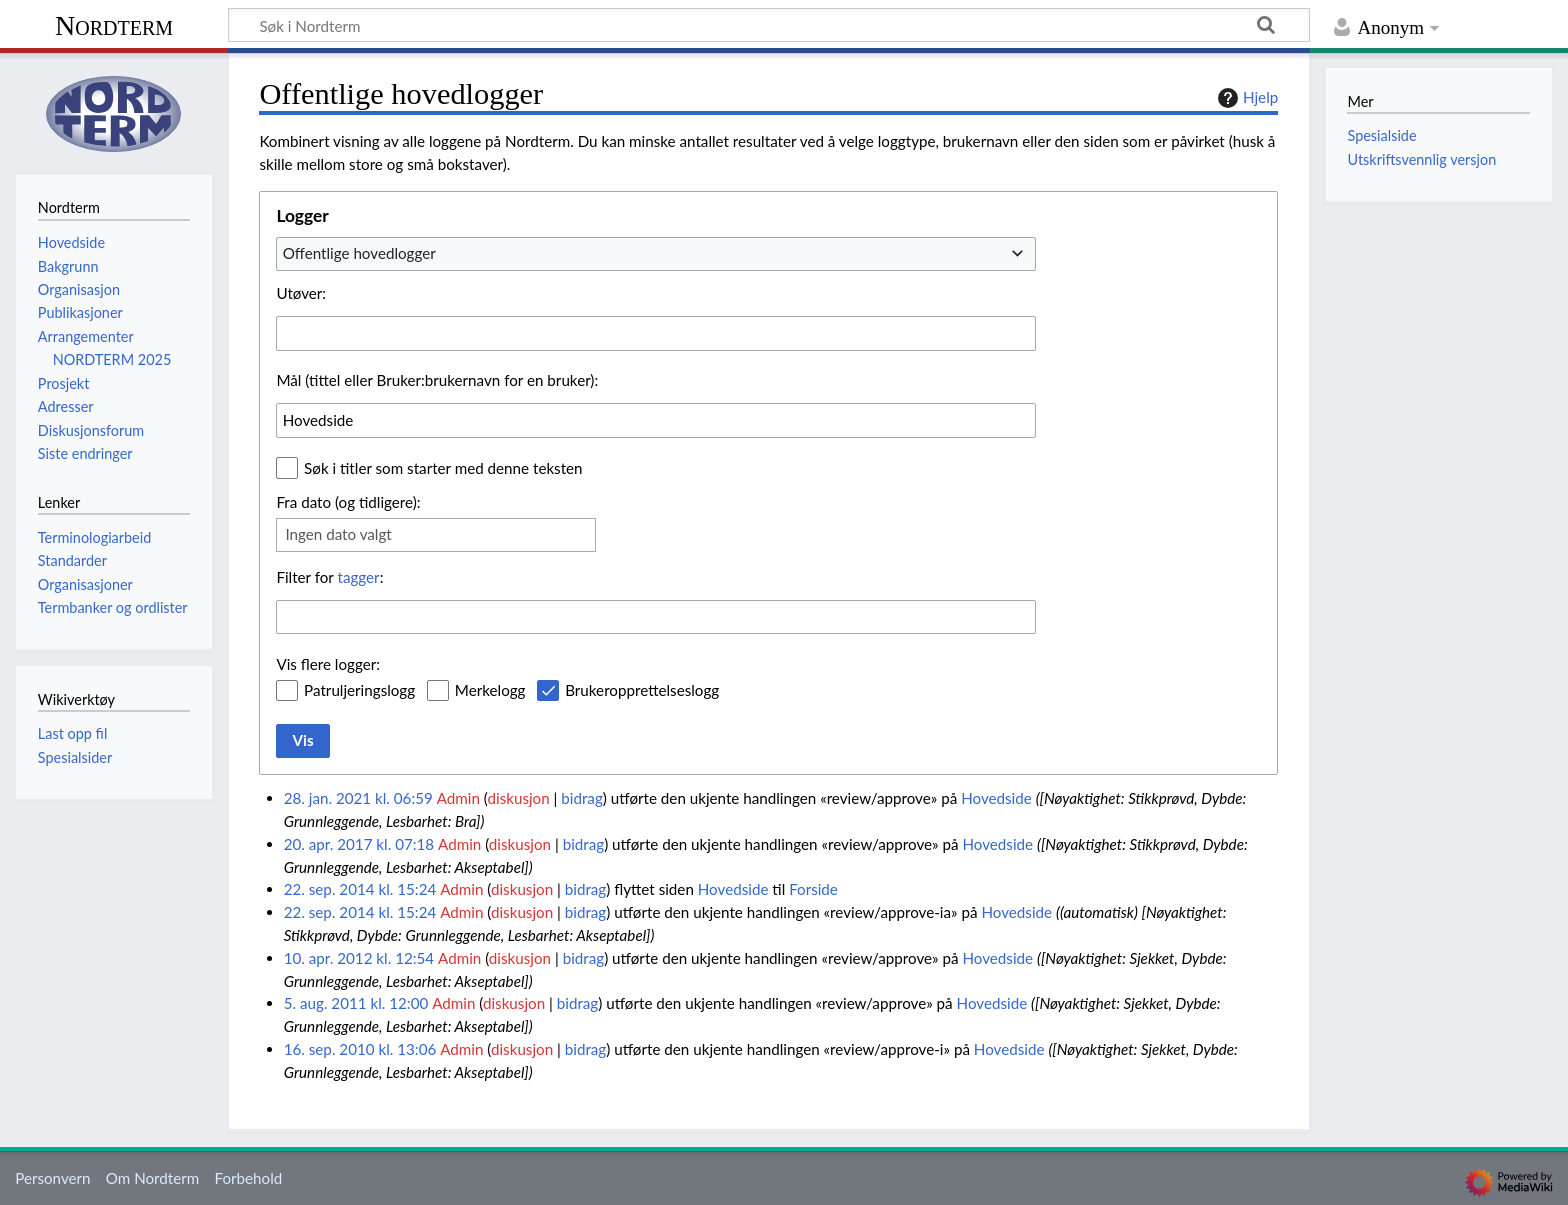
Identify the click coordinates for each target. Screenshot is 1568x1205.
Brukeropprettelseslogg (642, 690)
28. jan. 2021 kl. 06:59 (358, 798)
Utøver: (301, 293)
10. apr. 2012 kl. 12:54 (359, 958)
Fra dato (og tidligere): (348, 502)
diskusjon (518, 798)
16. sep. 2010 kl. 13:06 (360, 1049)
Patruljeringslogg (359, 690)
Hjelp (1245, 98)
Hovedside (996, 798)
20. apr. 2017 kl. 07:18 (359, 844)
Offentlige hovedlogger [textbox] (359, 253)
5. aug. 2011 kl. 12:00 (356, 1003)
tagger (358, 577)
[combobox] (656, 254)
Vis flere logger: (328, 664)
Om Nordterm (153, 1178)
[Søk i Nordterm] (769, 25)
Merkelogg (490, 690)
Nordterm (114, 25)
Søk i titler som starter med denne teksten (443, 468)
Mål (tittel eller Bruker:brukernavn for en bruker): (437, 380)
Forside (813, 889)
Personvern (52, 1178)
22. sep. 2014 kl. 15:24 (360, 889)
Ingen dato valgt (338, 534)
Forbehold (248, 1178)
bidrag (582, 798)
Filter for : (329, 577)
